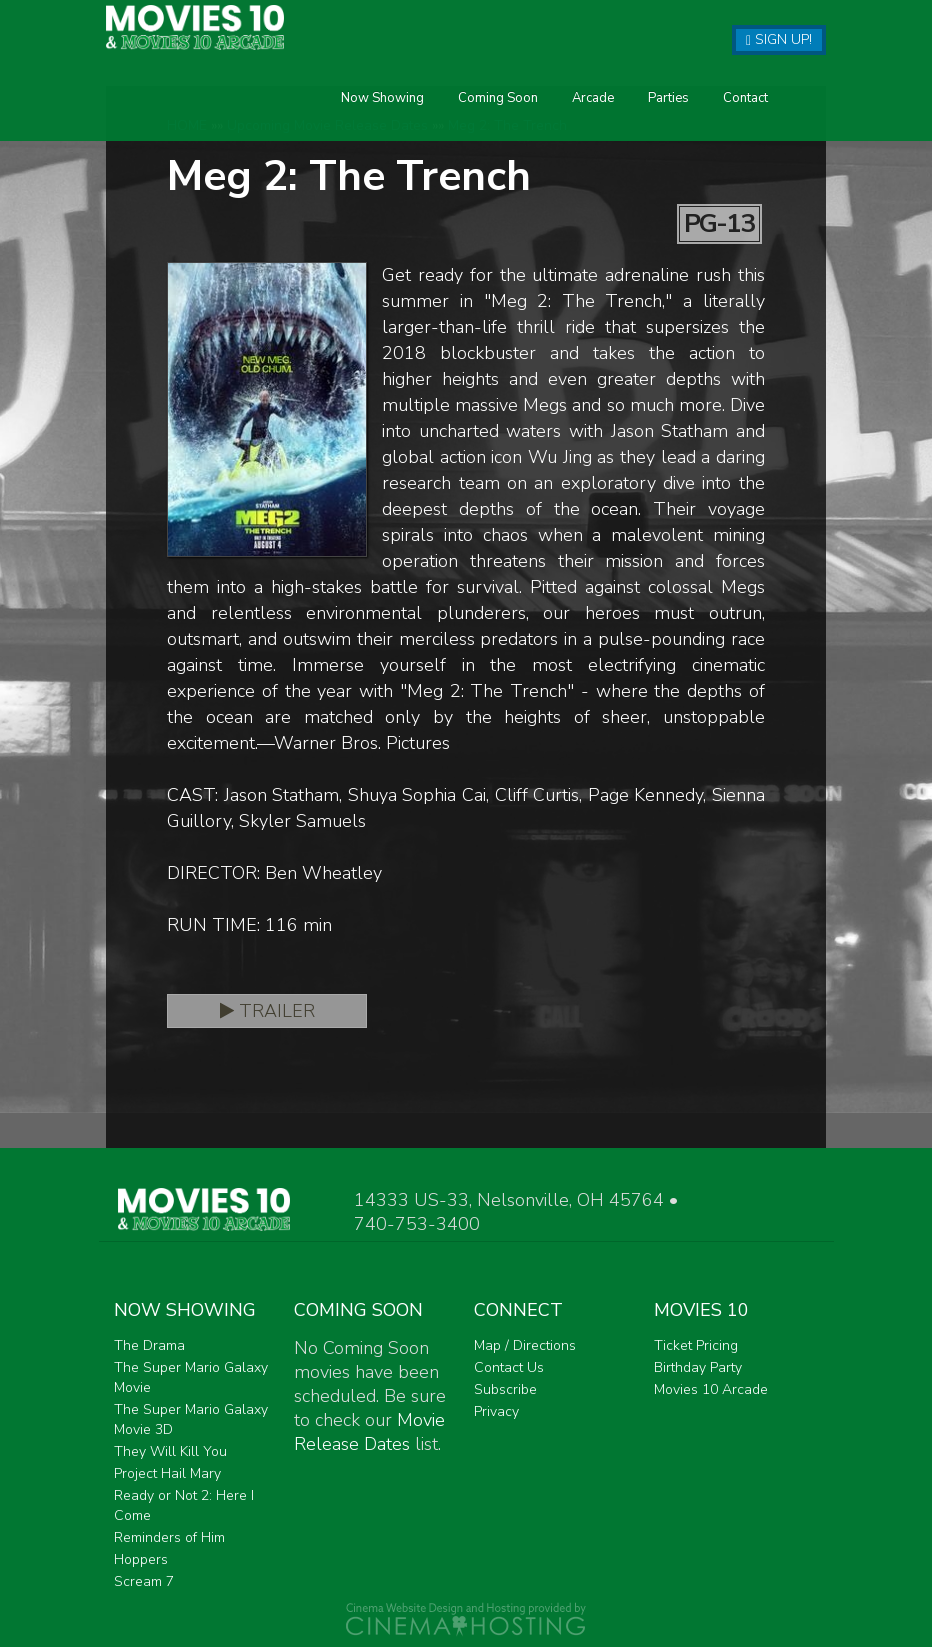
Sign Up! (779, 39)
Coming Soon (320, 124)
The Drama (149, 1345)
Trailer (267, 1011)
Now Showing (204, 124)
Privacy (496, 1411)
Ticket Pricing (696, 1345)
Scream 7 (144, 1581)
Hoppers (141, 1559)
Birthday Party (698, 1367)
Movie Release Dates (369, 1432)
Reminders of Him (169, 1537)
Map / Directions (525, 1345)
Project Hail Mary (167, 1473)
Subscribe (505, 1389)
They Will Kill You (170, 1451)
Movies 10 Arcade (711, 1389)
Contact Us (509, 1367)
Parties (490, 124)
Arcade (415, 124)
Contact (567, 124)
